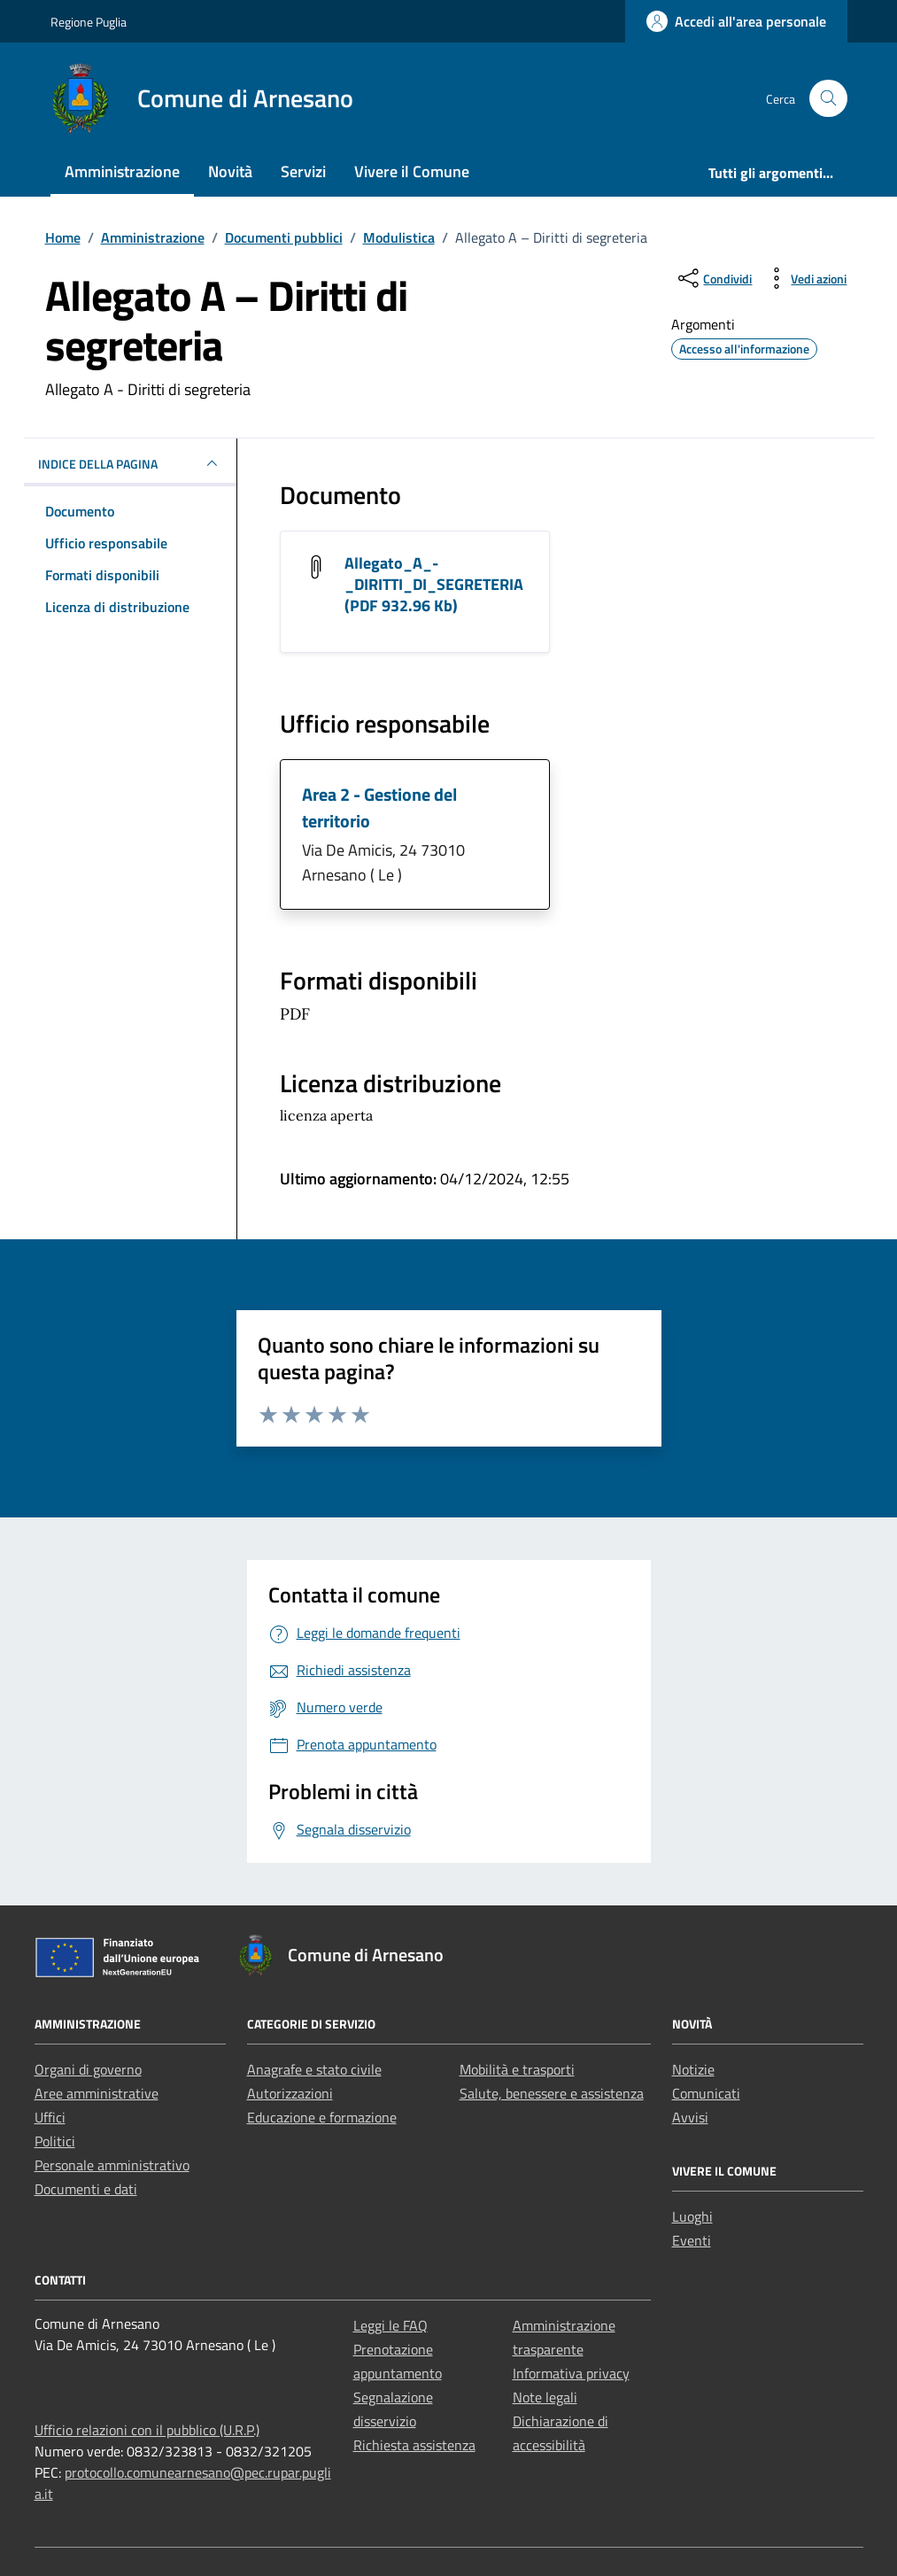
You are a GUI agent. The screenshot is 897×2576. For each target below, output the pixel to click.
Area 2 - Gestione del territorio (379, 807)
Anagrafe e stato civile (314, 2069)
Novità (230, 171)
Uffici (50, 2117)
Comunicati (706, 2093)
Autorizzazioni (290, 2093)
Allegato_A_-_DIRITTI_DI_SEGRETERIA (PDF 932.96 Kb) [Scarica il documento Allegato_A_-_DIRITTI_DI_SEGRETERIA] (433, 584)
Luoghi (692, 2216)
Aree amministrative (97, 2093)
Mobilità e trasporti (517, 2069)
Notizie (693, 2069)
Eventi (691, 2240)
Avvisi (690, 2117)
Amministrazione (122, 171)
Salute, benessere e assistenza (552, 2093)
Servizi (303, 171)
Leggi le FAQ (390, 2325)
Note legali (545, 2397)
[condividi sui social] (713, 278)
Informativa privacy (571, 2373)
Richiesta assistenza (414, 2445)
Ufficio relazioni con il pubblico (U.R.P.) (147, 2429)
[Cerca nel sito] (828, 99)
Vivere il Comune (411, 171)
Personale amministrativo (112, 2165)
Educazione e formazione (322, 2117)
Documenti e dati (86, 2189)
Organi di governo (88, 2069)
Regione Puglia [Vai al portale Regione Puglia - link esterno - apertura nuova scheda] (88, 21)
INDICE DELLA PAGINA (130, 463)
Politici (55, 2141)
